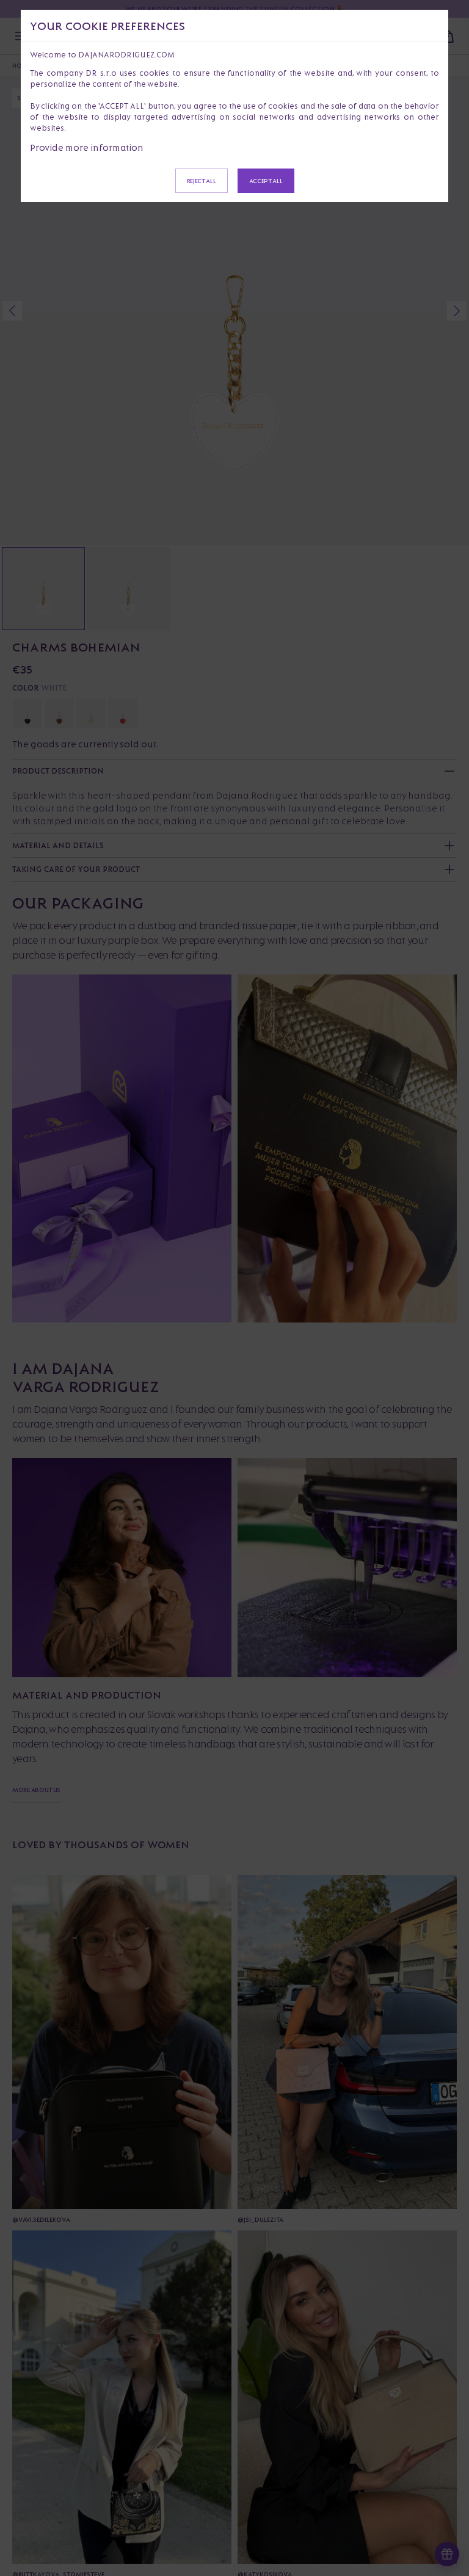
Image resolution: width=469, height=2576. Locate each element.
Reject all (201, 180)
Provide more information (87, 147)
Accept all (266, 180)
